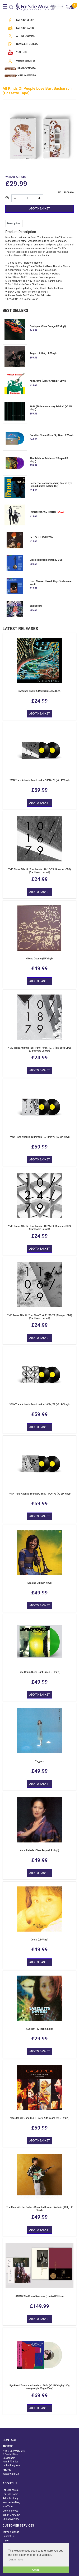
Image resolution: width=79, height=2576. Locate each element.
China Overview (26, 75)
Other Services (26, 60)
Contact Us (9, 2536)
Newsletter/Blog (27, 44)
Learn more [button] (16, 2559)
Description (13, 223)
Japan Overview (26, 68)
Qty (7, 197)
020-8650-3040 (11, 2474)
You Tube (21, 52)
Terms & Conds (11, 2532)
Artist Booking (25, 36)
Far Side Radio (25, 28)
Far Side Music (25, 20)
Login (6, 2540)
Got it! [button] (36, 2569)
